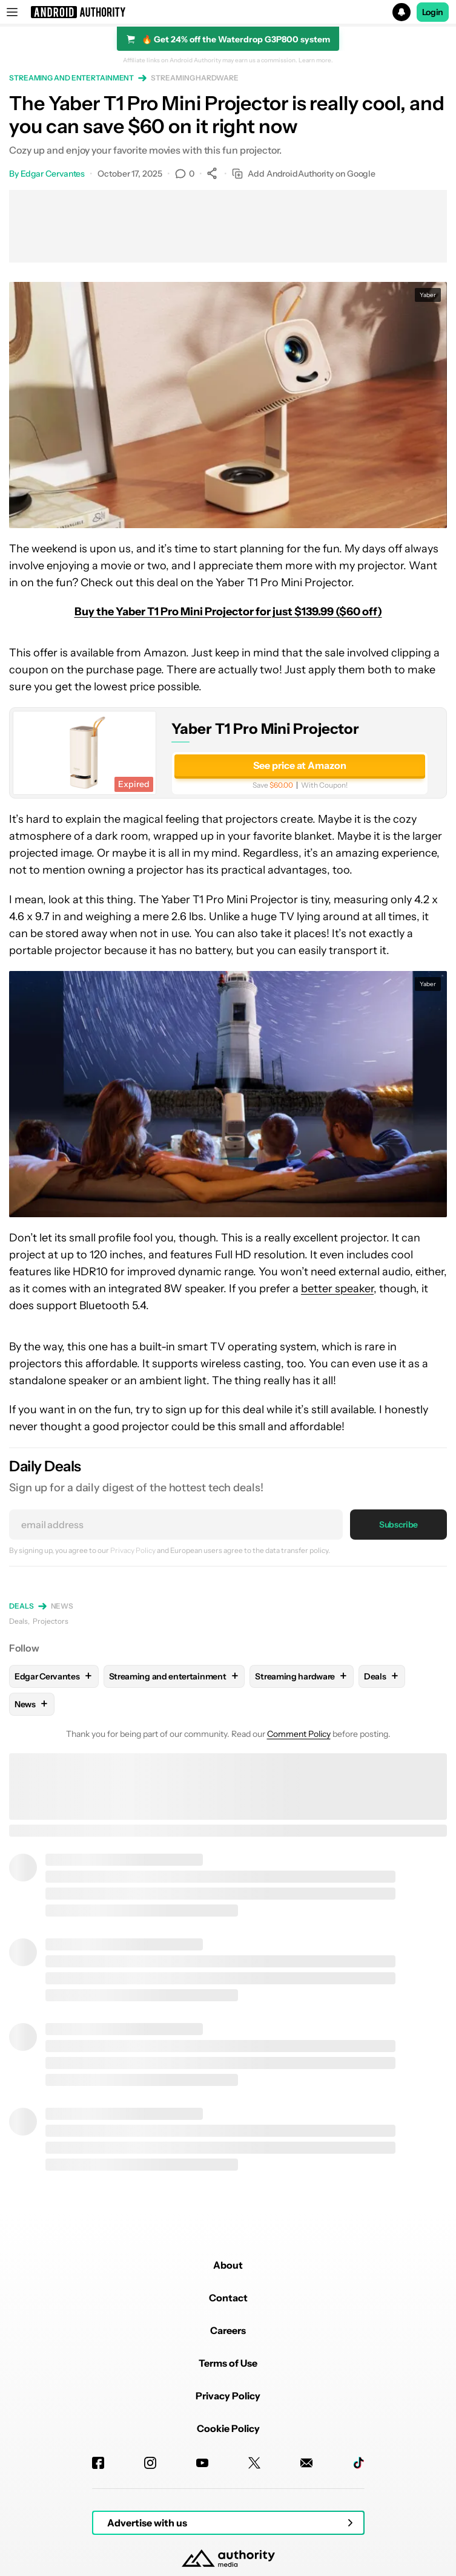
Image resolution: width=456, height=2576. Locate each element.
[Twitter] (254, 2463)
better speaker (337, 1288)
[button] (228, 12)
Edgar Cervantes (53, 173)
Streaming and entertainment (71, 77)
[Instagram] (150, 2463)
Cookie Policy (228, 2428)
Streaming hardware (194, 77)
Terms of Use (228, 2363)
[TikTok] (358, 2463)
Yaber (428, 295)
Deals (21, 1605)
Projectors (50, 1621)
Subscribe (398, 1524)
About (228, 2265)
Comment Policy (299, 1733)
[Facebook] (98, 2463)
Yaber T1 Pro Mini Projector (265, 728)
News (62, 1605)
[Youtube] (202, 2463)
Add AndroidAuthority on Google (303, 174)
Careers (228, 2330)
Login (433, 12)
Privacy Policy (133, 1550)
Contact (228, 2298)
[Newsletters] (306, 2463)
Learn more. (316, 60)
